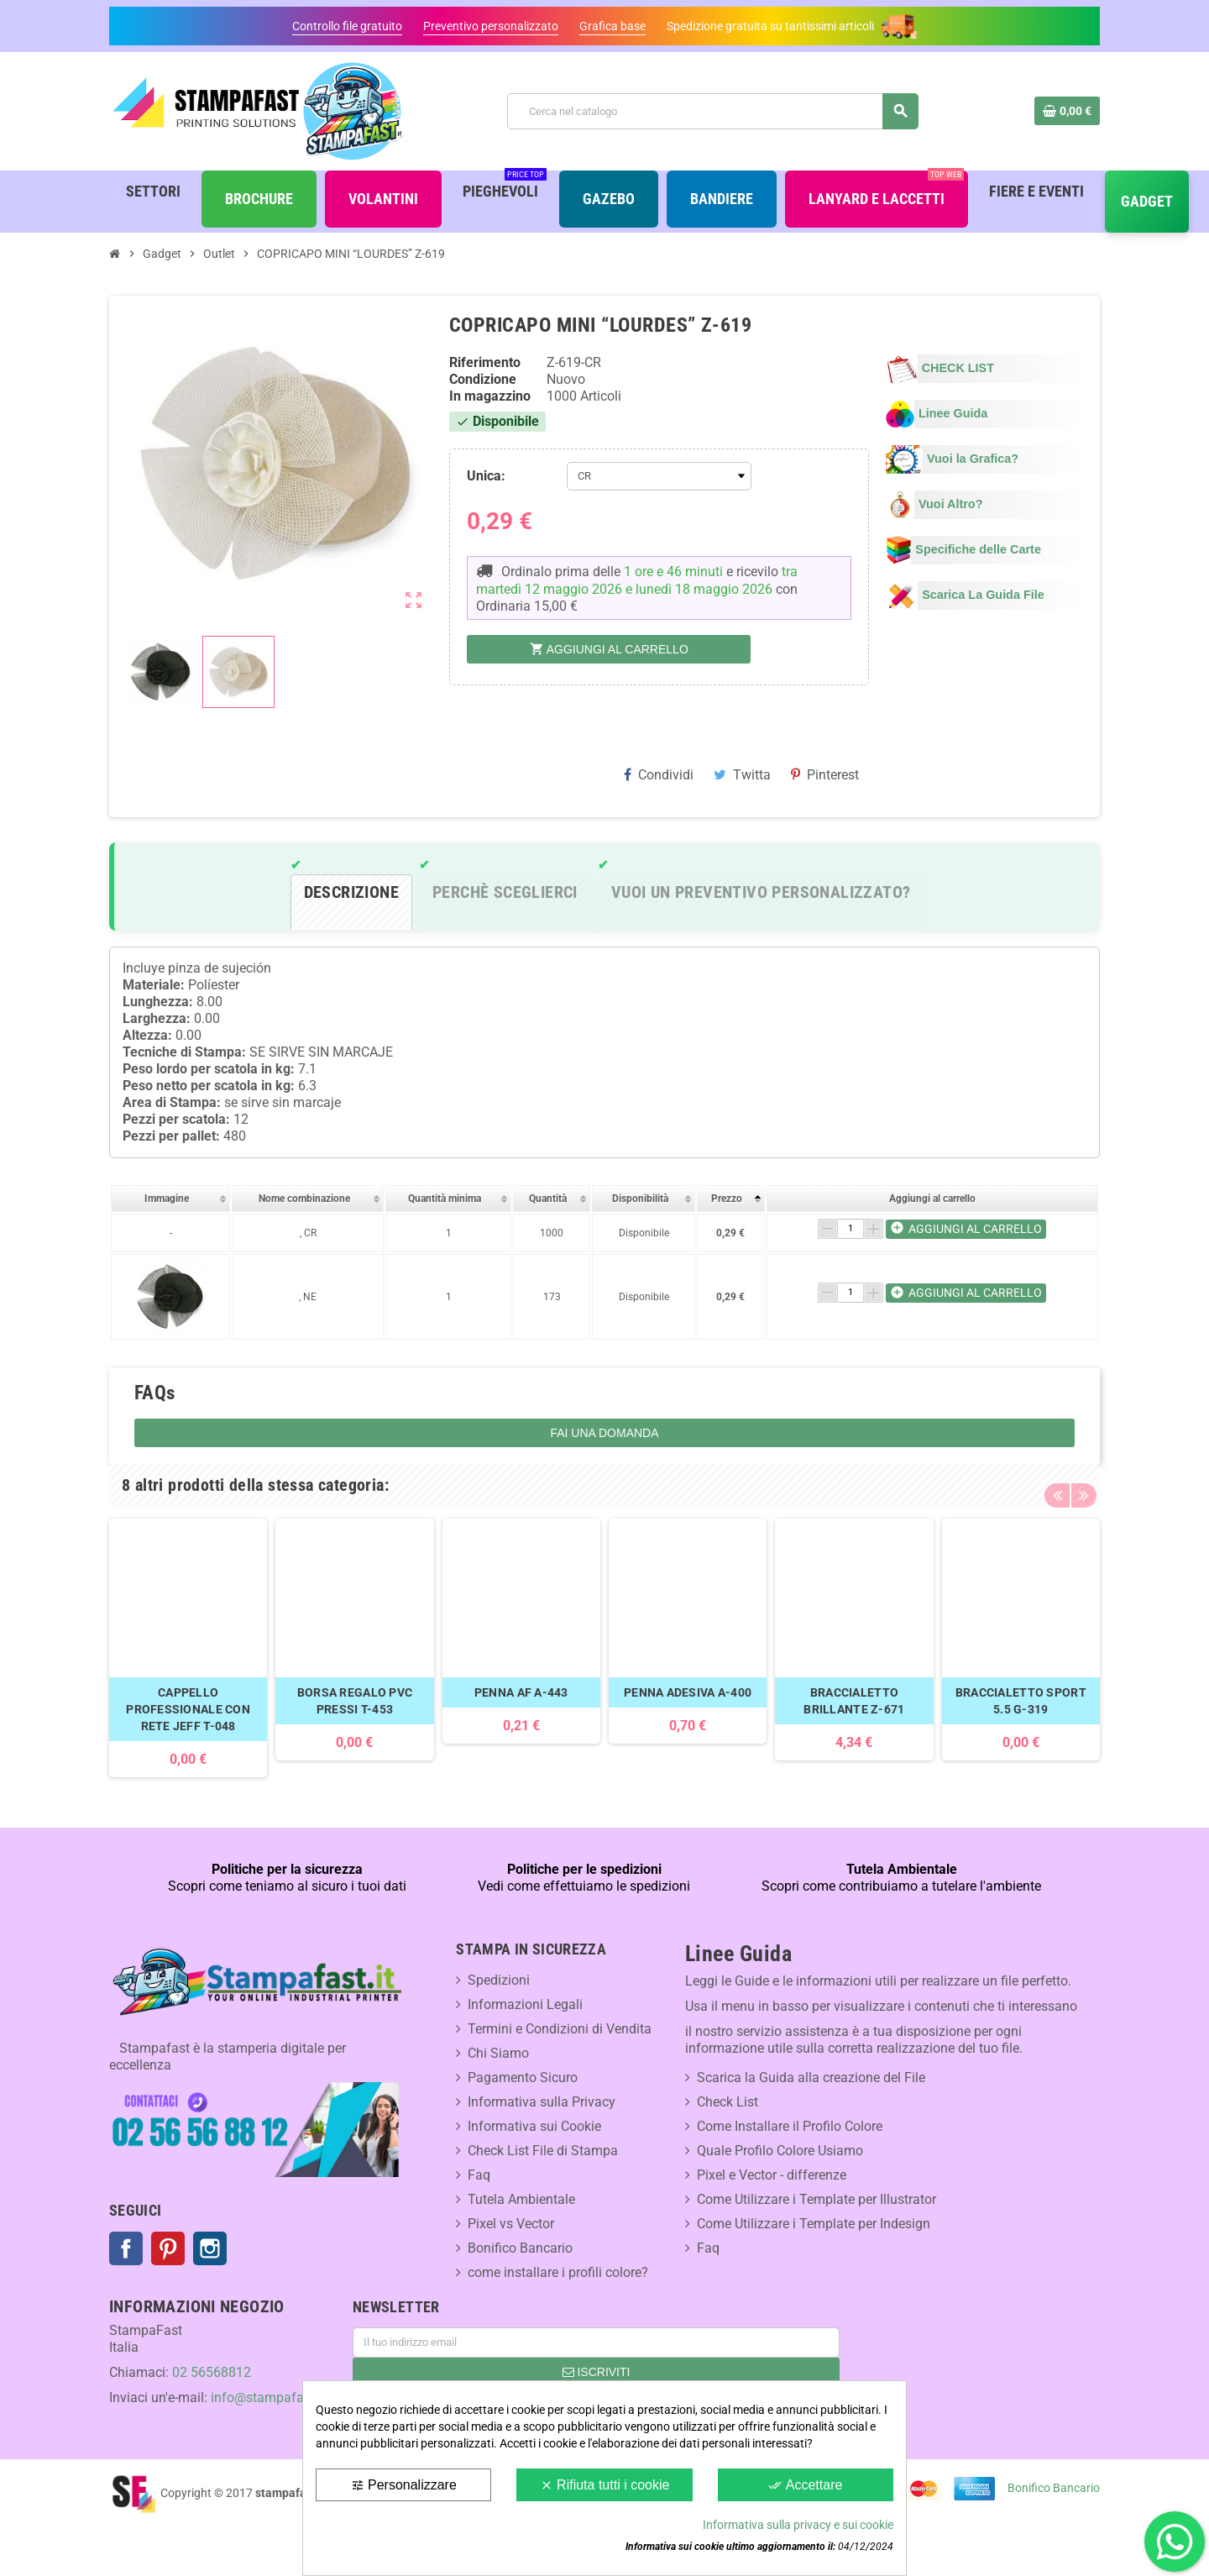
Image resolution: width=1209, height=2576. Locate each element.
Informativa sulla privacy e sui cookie (798, 2524)
